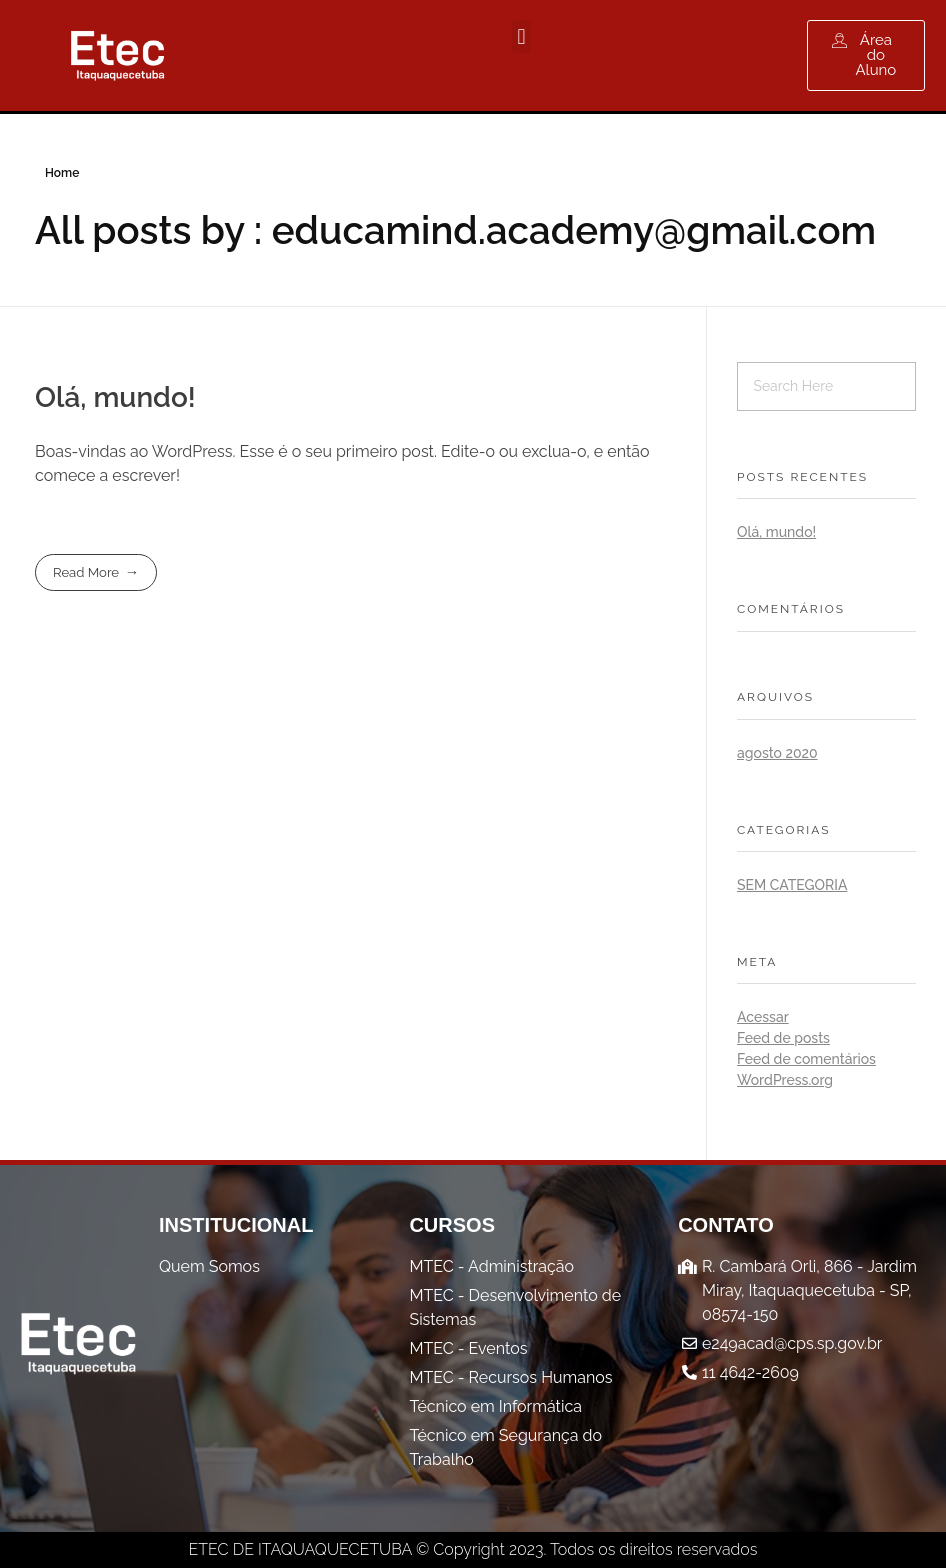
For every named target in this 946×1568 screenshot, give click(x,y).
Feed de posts (783, 1038)
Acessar (763, 1017)
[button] (521, 36)
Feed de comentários (806, 1059)
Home (62, 173)
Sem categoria (792, 885)
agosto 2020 (777, 753)
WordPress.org (785, 1080)
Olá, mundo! (115, 397)
